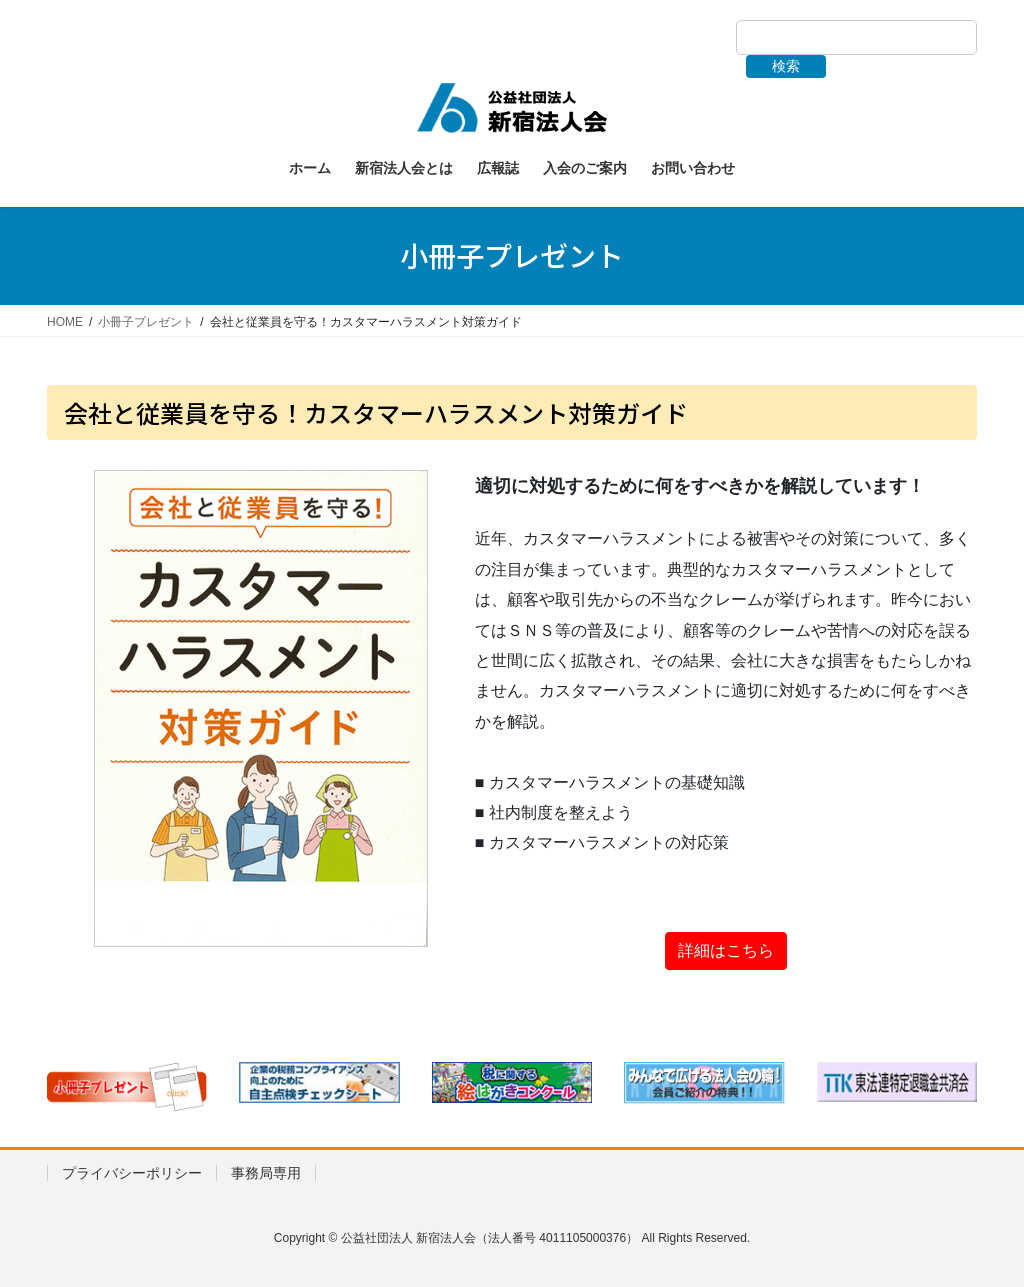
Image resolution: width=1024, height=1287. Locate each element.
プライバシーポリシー (132, 1173)
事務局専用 (266, 1173)
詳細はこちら (726, 950)
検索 (786, 66)
